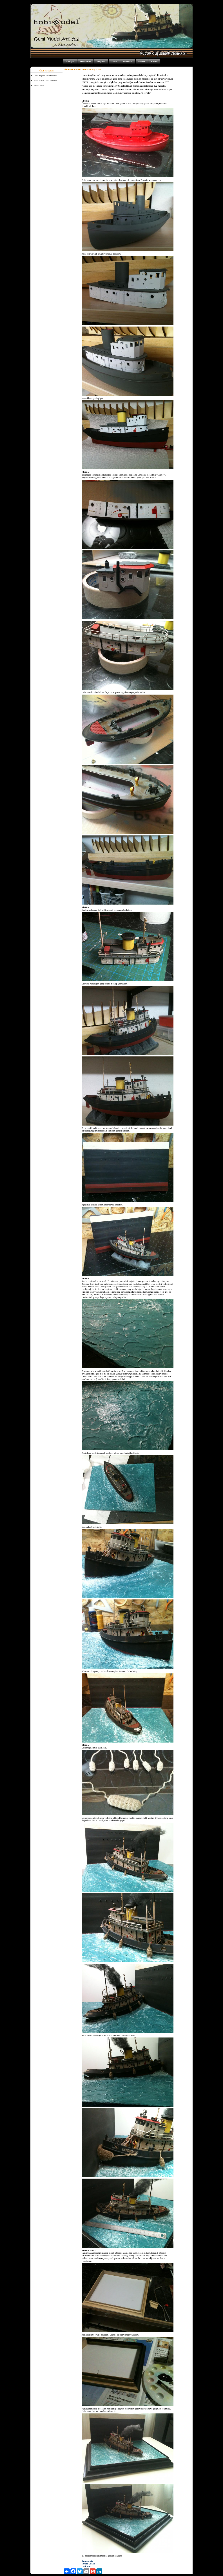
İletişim (154, 61)
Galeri (114, 61)
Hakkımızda (85, 61)
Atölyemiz (101, 61)
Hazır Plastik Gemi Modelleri (45, 80)
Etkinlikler (127, 61)
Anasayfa (70, 61)
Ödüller (141, 61)
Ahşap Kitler (39, 85)
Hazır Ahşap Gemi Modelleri (45, 76)
